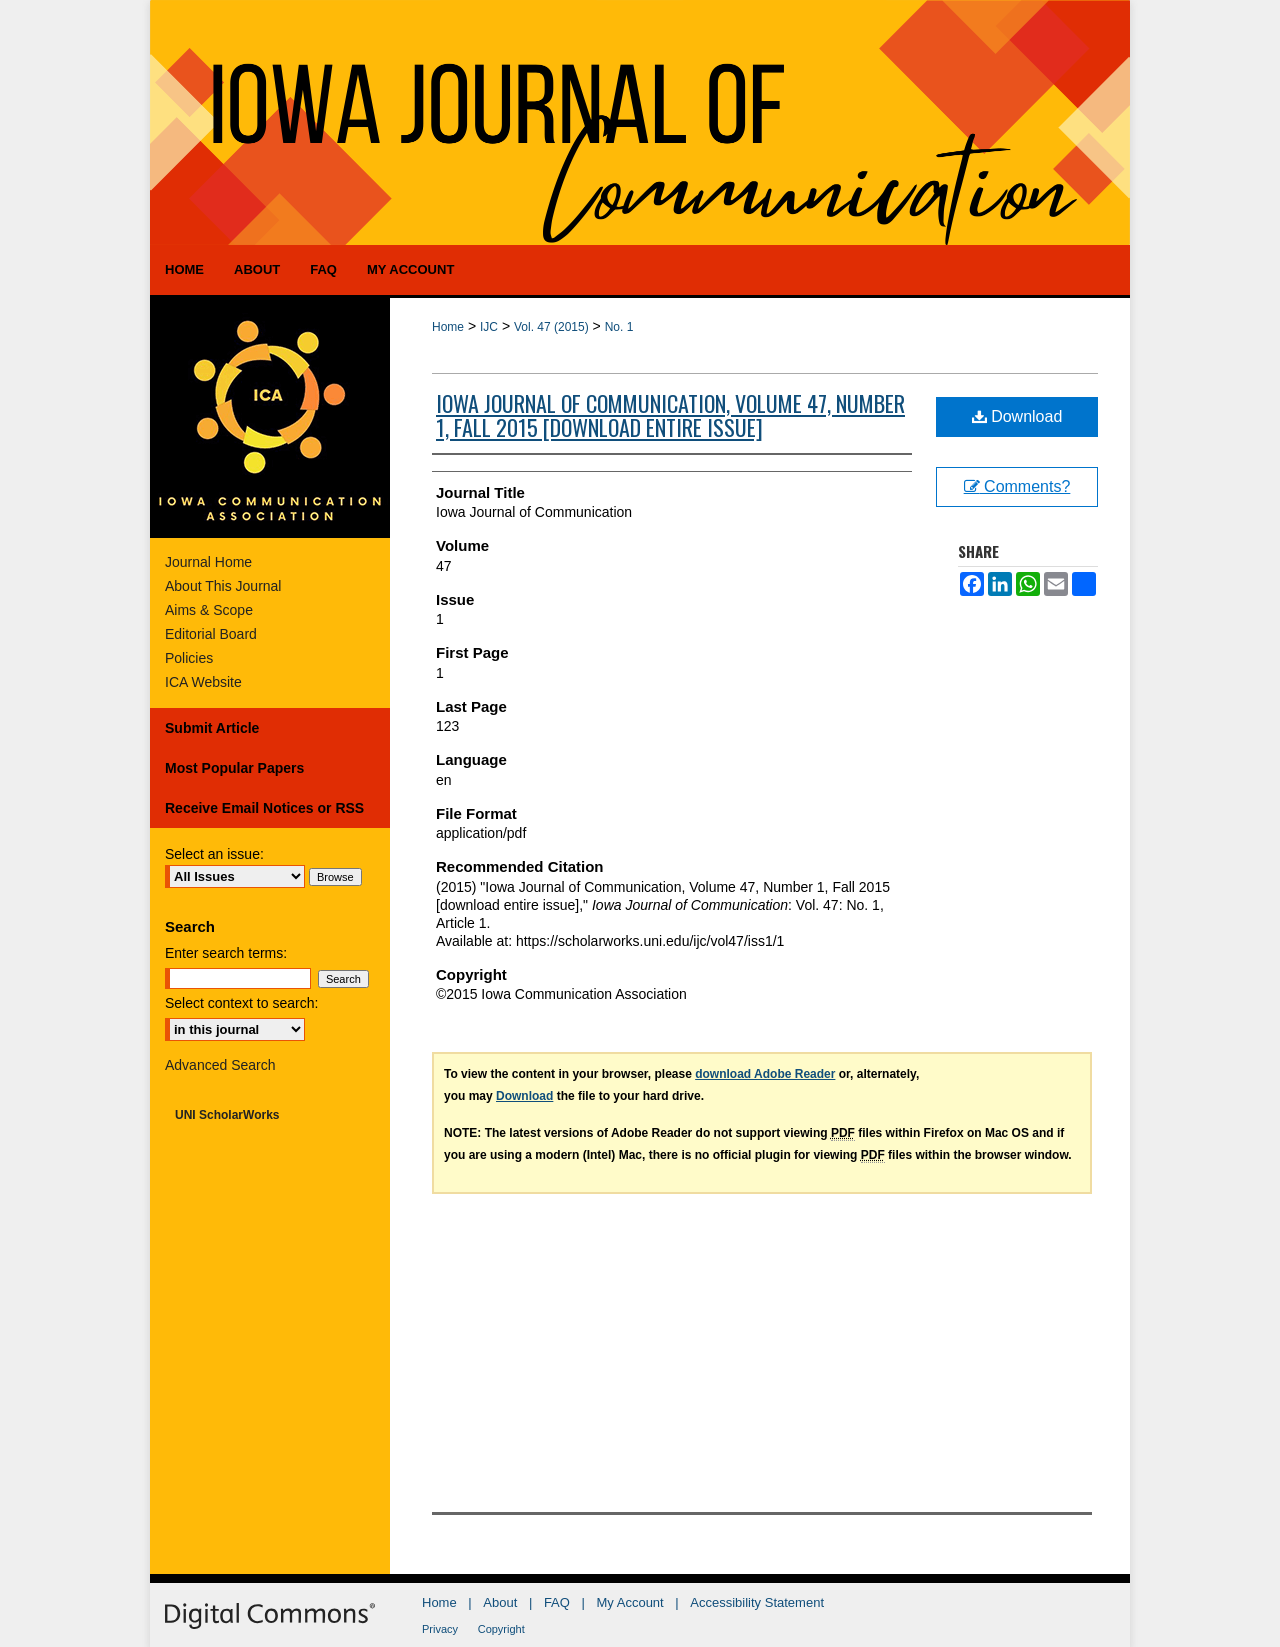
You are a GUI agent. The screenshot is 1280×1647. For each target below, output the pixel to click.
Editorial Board (211, 634)
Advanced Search (220, 1065)
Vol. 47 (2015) (551, 327)
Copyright (501, 1629)
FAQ (557, 1602)
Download (1017, 416)
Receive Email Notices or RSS (264, 808)
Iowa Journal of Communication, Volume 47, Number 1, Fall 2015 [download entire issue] (670, 415)
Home (448, 327)
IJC (489, 327)
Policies (189, 658)
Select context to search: (241, 1003)
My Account (630, 1602)
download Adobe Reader (765, 1074)
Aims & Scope (209, 610)
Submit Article (212, 728)
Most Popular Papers (234, 768)
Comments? (1017, 486)
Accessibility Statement (757, 1602)
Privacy (440, 1629)
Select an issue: (214, 854)
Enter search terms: (226, 953)
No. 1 (619, 327)
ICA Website (203, 682)
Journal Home (208, 562)
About (500, 1602)
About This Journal (223, 586)
